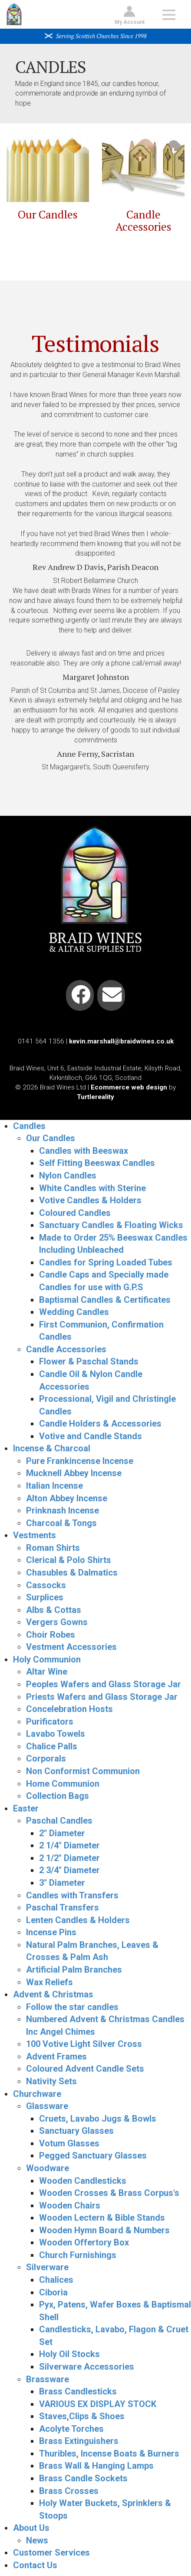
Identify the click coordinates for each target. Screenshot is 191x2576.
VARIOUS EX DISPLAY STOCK (97, 2404)
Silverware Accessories (86, 2366)
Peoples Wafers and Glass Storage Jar (103, 1684)
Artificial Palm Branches (74, 1969)
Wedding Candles (74, 1312)
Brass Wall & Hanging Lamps (96, 2465)
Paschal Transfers (62, 1907)
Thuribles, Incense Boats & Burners (109, 2453)
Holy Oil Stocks (69, 2354)
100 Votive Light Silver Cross (84, 2044)
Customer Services (51, 2552)
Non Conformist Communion (83, 1771)
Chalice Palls (51, 1746)
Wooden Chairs (69, 2205)
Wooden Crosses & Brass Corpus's (109, 2193)
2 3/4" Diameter (69, 1870)
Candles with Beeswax (83, 1151)
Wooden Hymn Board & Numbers (104, 2230)
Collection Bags (57, 1796)
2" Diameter (62, 1833)
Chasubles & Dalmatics (72, 1572)
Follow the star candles (72, 2007)
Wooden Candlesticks (82, 2180)
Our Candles (48, 214)
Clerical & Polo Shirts (68, 1560)
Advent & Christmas (53, 1994)
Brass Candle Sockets (83, 2478)
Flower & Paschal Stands (88, 1361)
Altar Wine (46, 1671)
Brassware (47, 2379)
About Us (31, 2528)
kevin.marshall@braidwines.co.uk (121, 1041)
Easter (26, 1808)
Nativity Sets (51, 2081)
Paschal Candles (59, 1820)
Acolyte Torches (71, 2429)
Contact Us (35, 2565)
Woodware (47, 2168)
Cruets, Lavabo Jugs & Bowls (97, 2118)
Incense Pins (51, 1932)
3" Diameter (62, 1882)
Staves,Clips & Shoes (82, 2416)
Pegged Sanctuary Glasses (93, 2155)
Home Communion (62, 1783)
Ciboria (53, 2292)
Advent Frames (56, 2056)
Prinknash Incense (62, 1510)
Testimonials (95, 343)
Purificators (49, 1721)
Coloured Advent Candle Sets (85, 2068)
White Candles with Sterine (92, 1188)
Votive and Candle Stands (90, 1436)
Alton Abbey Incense (66, 1498)
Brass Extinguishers (79, 2441)
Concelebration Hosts (69, 1709)
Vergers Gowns (57, 1622)
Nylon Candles (67, 1175)
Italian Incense (54, 1485)
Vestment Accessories (71, 1647)
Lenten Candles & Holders (78, 1920)
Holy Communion (47, 1659)
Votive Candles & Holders (90, 1200)
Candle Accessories (143, 220)
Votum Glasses (69, 2143)
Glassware (47, 2106)
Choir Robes (50, 1634)
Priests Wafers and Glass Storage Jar (102, 1697)
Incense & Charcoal (51, 1448)
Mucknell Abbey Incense (74, 1473)
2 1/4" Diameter (69, 1845)
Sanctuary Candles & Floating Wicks (111, 1225)
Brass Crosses (69, 2491)
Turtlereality (95, 1097)
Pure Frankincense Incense (79, 1461)
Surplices (44, 1597)
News (37, 2540)
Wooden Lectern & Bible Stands (102, 2217)
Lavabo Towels (55, 1733)
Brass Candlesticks (78, 2391)
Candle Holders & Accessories (100, 1423)
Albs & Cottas (53, 1610)
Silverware (47, 2267)
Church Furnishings (77, 2255)
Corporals (46, 1758)
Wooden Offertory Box (84, 2242)
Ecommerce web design (129, 1087)
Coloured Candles (75, 1213)
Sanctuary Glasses (76, 2131)
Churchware (37, 2094)
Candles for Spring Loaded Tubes (105, 1262)
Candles (29, 1126)
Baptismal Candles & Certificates (105, 1300)
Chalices (56, 2280)
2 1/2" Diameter (69, 1858)
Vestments (34, 1535)
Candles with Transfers (72, 1895)
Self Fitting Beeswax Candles (97, 1163)
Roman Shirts (53, 1548)
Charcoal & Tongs (61, 1523)
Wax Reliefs (49, 1982)
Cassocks (46, 1585)
